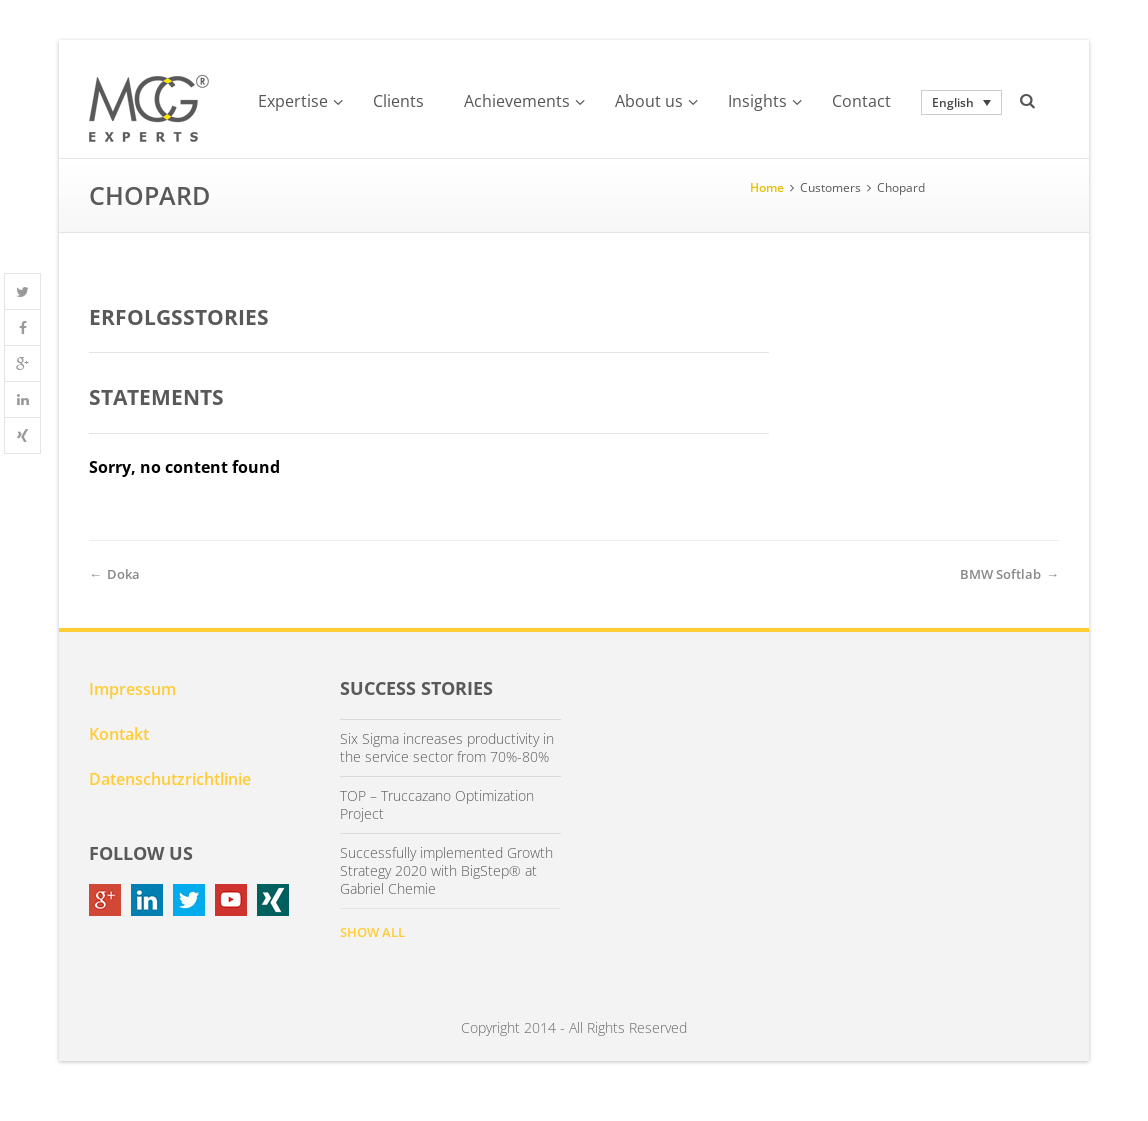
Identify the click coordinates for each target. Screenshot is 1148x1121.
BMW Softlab (1000, 574)
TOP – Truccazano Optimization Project (437, 805)
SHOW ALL (372, 932)
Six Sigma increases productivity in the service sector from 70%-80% (447, 748)
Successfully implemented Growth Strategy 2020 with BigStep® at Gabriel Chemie (446, 871)
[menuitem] (961, 102)
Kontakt (119, 734)
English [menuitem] (953, 102)
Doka (123, 574)
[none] (961, 102)
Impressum (132, 689)
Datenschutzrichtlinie (170, 779)
